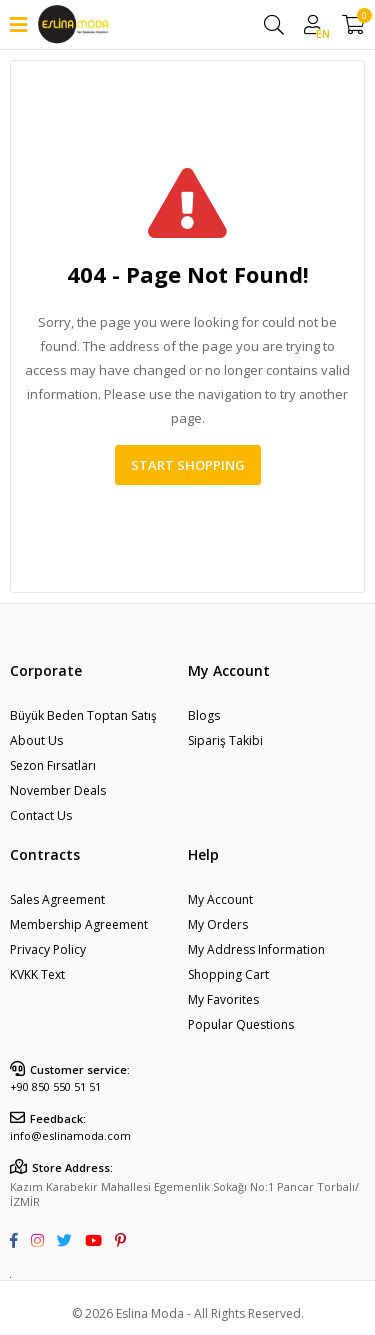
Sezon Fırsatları (53, 765)
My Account (220, 899)
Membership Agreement (79, 924)
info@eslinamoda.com (70, 1135)
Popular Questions (241, 1024)
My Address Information (256, 949)
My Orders (218, 924)
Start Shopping (188, 465)
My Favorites (223, 999)
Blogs (204, 715)
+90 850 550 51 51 (55, 1086)
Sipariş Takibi (225, 740)
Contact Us (41, 815)
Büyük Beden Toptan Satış (83, 715)
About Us (36, 740)
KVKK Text (37, 974)
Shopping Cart (228, 974)
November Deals (58, 790)
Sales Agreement (57, 899)
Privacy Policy (48, 949)
